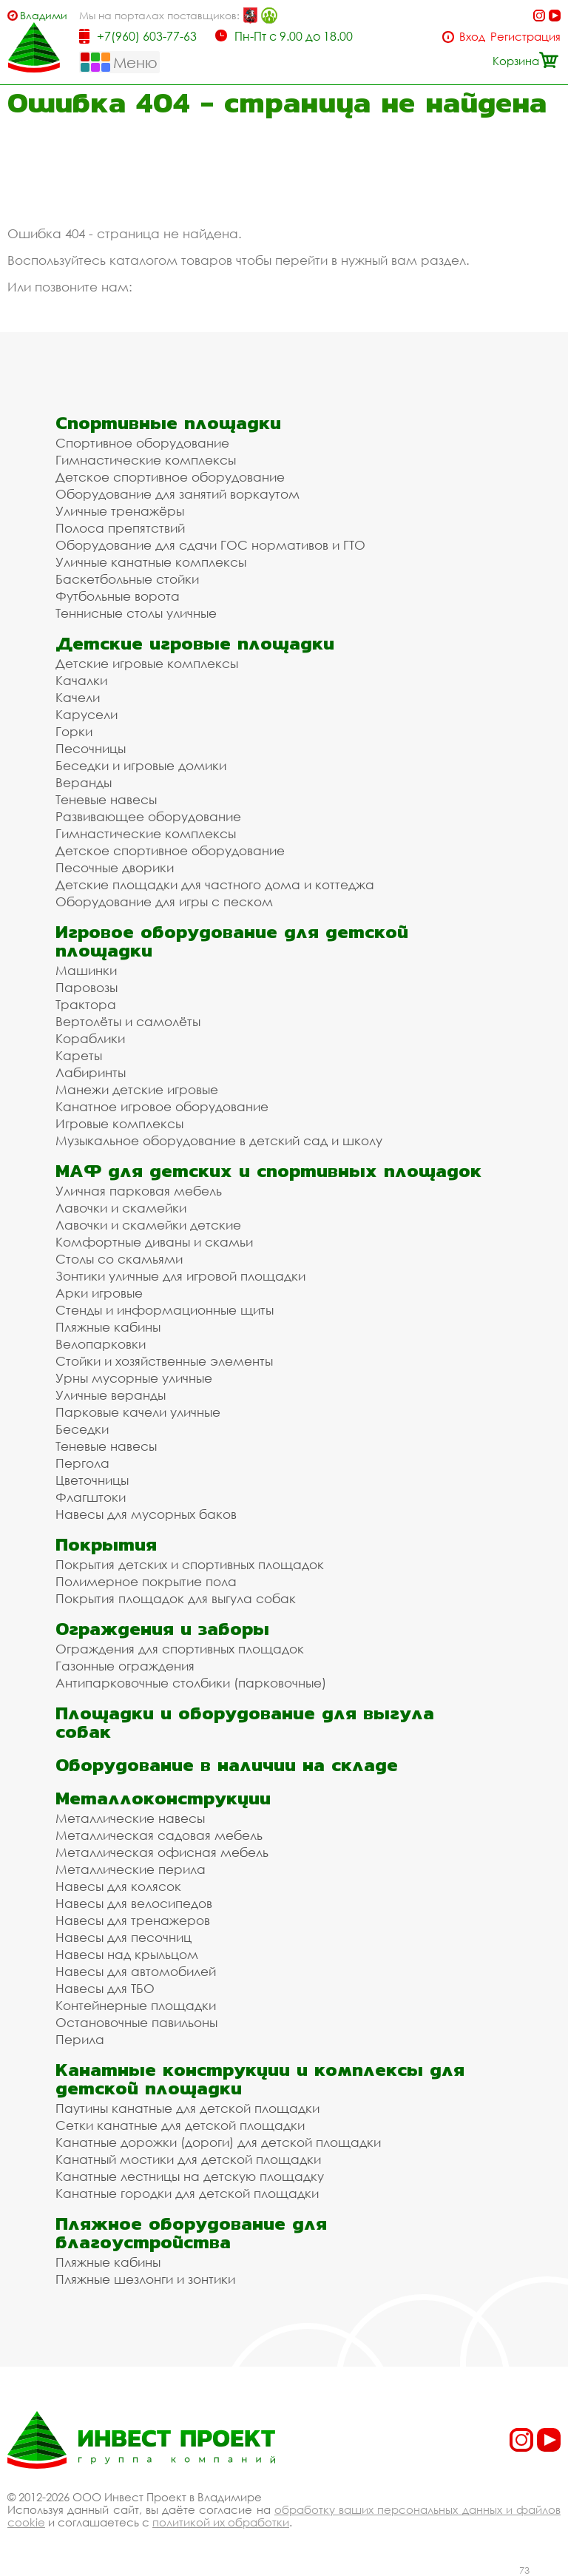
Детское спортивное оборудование (170, 477)
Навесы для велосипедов (133, 1903)
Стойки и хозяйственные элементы (164, 1361)
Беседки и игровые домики (140, 765)
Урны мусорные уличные (133, 1378)
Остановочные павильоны (136, 2022)
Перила (79, 2039)
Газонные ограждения (125, 1665)
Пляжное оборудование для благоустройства (191, 2232)
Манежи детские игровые (136, 1089)
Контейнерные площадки (135, 2005)
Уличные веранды (110, 1395)
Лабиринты (90, 1072)
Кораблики (90, 1038)
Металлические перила (130, 1869)
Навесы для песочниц (123, 1937)
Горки (73, 731)
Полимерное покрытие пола (146, 1581)
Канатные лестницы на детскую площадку (189, 2176)
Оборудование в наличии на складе (226, 1765)
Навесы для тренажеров (132, 1920)
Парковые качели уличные (137, 1412)
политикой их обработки (220, 2522)
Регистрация (525, 36)
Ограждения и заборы (162, 1628)
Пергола (82, 1463)
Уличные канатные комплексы (150, 562)
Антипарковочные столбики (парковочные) (190, 1682)
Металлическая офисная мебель (161, 1852)
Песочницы (90, 748)
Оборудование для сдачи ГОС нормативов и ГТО (210, 545)
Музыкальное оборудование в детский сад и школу (218, 1140)
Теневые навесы (106, 799)
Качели (77, 697)
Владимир (43, 15)
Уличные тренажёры (119, 511)
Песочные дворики (114, 867)
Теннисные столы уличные (136, 613)
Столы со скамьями (119, 1258)
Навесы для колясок (118, 1886)
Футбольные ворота (117, 596)
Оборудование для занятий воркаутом (177, 494)
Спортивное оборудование (142, 442)
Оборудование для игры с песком (164, 901)
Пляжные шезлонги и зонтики (145, 2279)
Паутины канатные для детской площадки (187, 2108)
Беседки (82, 1429)
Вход (472, 36)
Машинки (86, 970)
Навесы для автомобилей (135, 1971)
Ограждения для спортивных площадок (179, 1648)
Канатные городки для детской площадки (187, 2193)
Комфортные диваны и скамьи (154, 1241)
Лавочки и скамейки (120, 1207)
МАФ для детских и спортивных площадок (268, 1170)
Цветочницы (92, 1480)
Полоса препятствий (120, 528)
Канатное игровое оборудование (161, 1106)
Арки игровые (99, 1293)
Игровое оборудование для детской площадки (231, 941)
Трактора (85, 1004)
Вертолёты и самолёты (127, 1021)
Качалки (81, 680)
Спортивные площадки (168, 423)
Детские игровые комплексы (146, 663)
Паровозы (86, 987)
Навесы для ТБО (105, 1988)
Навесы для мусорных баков (146, 1514)
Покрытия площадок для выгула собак (175, 1598)
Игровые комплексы (119, 1123)
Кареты (78, 1055)
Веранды (83, 782)
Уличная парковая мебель (138, 1190)
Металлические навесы (130, 1818)
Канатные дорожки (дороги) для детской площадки (218, 2142)
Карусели (86, 714)
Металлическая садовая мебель (159, 1835)
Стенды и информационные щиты (164, 1310)
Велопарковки (100, 1344)
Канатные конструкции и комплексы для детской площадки (259, 2078)
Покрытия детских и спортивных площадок (189, 1564)
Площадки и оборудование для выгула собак (244, 1722)
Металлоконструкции (163, 1798)
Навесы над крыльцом (126, 1954)
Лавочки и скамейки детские (148, 1224)
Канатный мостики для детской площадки (188, 2159)
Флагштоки (90, 1497)
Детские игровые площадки (194, 643)
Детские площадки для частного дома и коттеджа (214, 884)
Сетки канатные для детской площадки (180, 2125)
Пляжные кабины (107, 1327)
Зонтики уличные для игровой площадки (180, 1276)
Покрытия (106, 1544)
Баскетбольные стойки (127, 579)
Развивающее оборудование (148, 816)
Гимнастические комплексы (145, 460)
